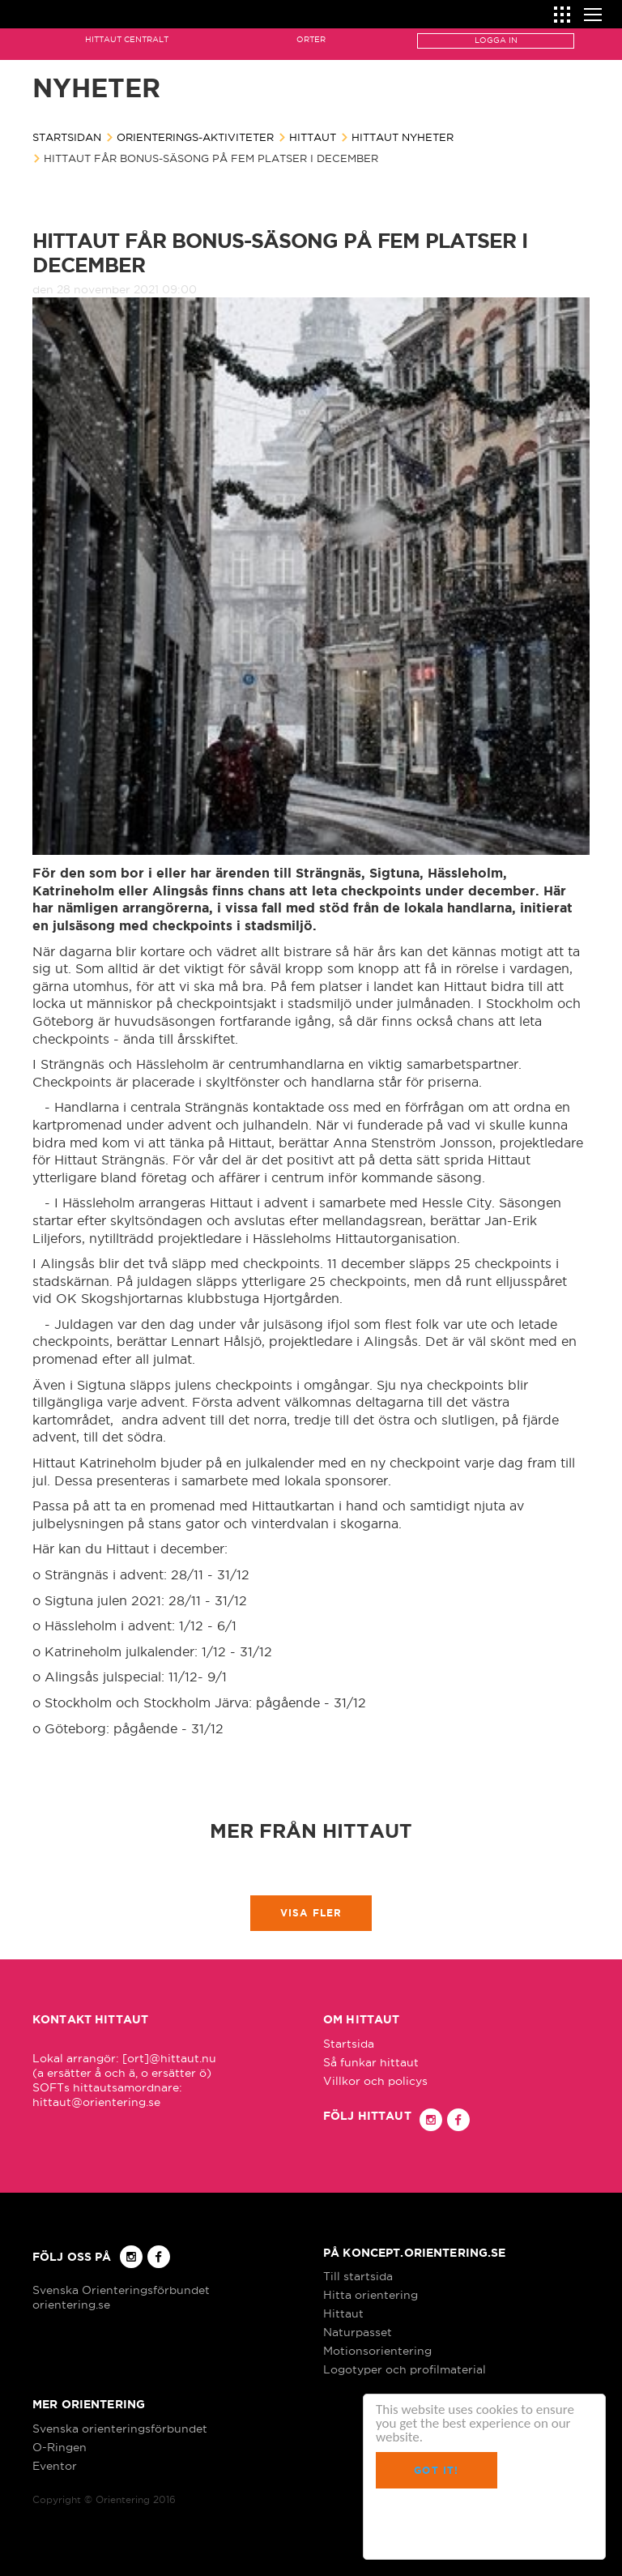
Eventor (54, 2465)
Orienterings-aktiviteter (195, 137)
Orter (311, 39)
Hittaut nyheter (402, 137)
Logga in (496, 40)
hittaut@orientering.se (96, 2101)
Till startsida (358, 2276)
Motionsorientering (377, 2350)
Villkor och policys (375, 2080)
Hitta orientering (370, 2294)
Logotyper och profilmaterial (404, 2369)
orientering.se (71, 2304)
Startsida (348, 2043)
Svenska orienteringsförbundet (119, 2428)
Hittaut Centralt (126, 39)
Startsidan (66, 137)
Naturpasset (357, 2332)
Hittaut (312, 137)
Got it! (436, 2470)
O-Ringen (59, 2447)
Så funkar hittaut (371, 2062)
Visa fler (311, 1912)
